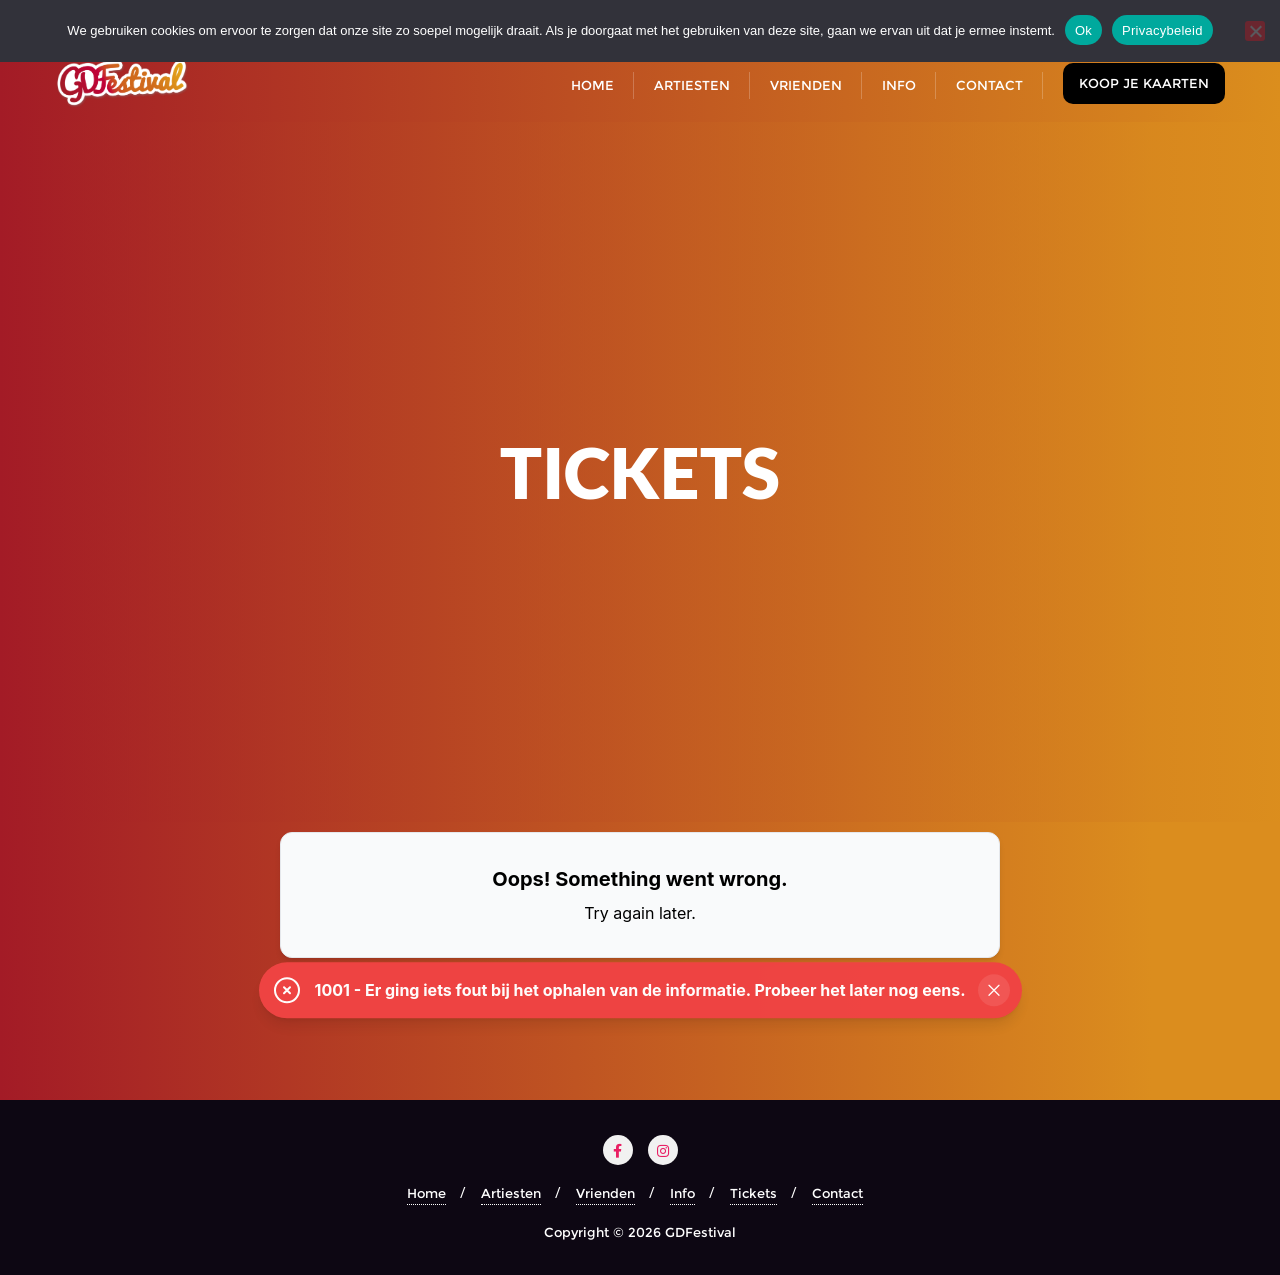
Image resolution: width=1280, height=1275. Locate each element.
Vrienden (605, 1193)
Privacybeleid (1162, 30)
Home (426, 1193)
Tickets (753, 1193)
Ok (1083, 30)
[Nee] (1255, 31)
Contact (837, 1193)
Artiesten (511, 1193)
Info (682, 1193)
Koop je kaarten (1144, 83)
